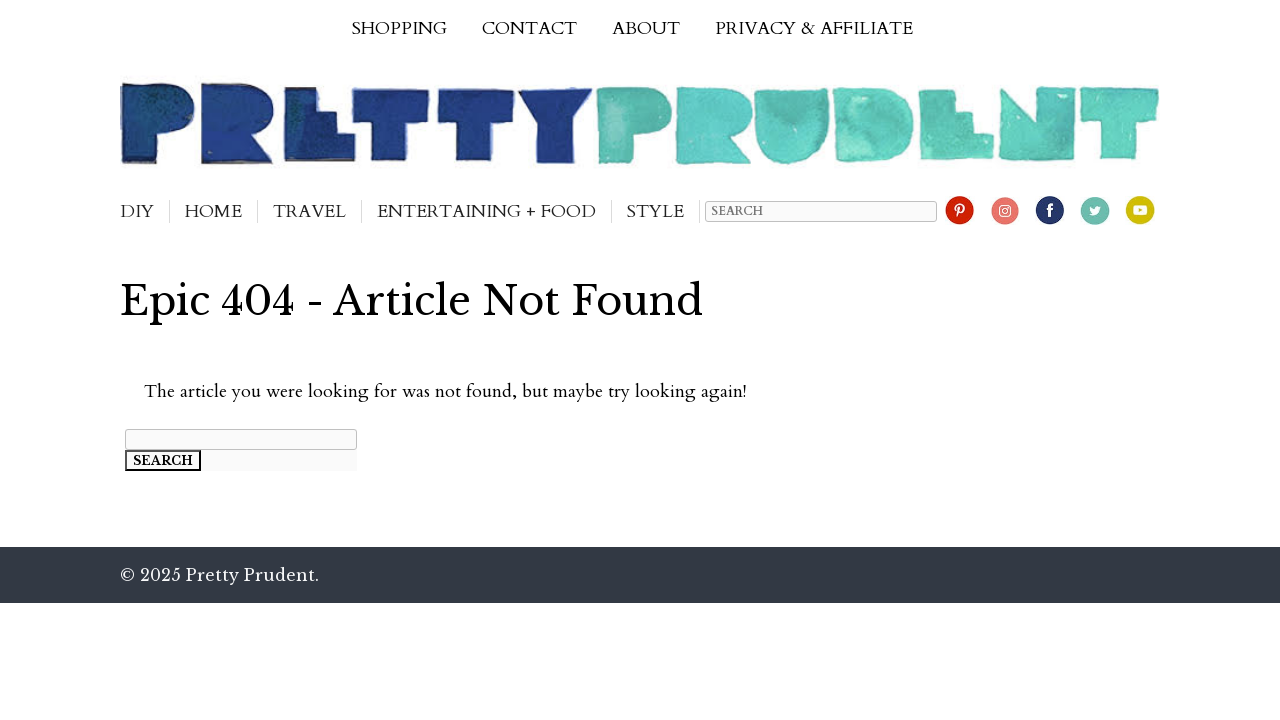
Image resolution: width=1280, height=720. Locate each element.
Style (655, 211)
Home (213, 211)
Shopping (399, 28)
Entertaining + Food (486, 211)
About (646, 28)
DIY (137, 211)
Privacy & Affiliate (814, 28)
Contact (529, 28)
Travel (309, 211)
